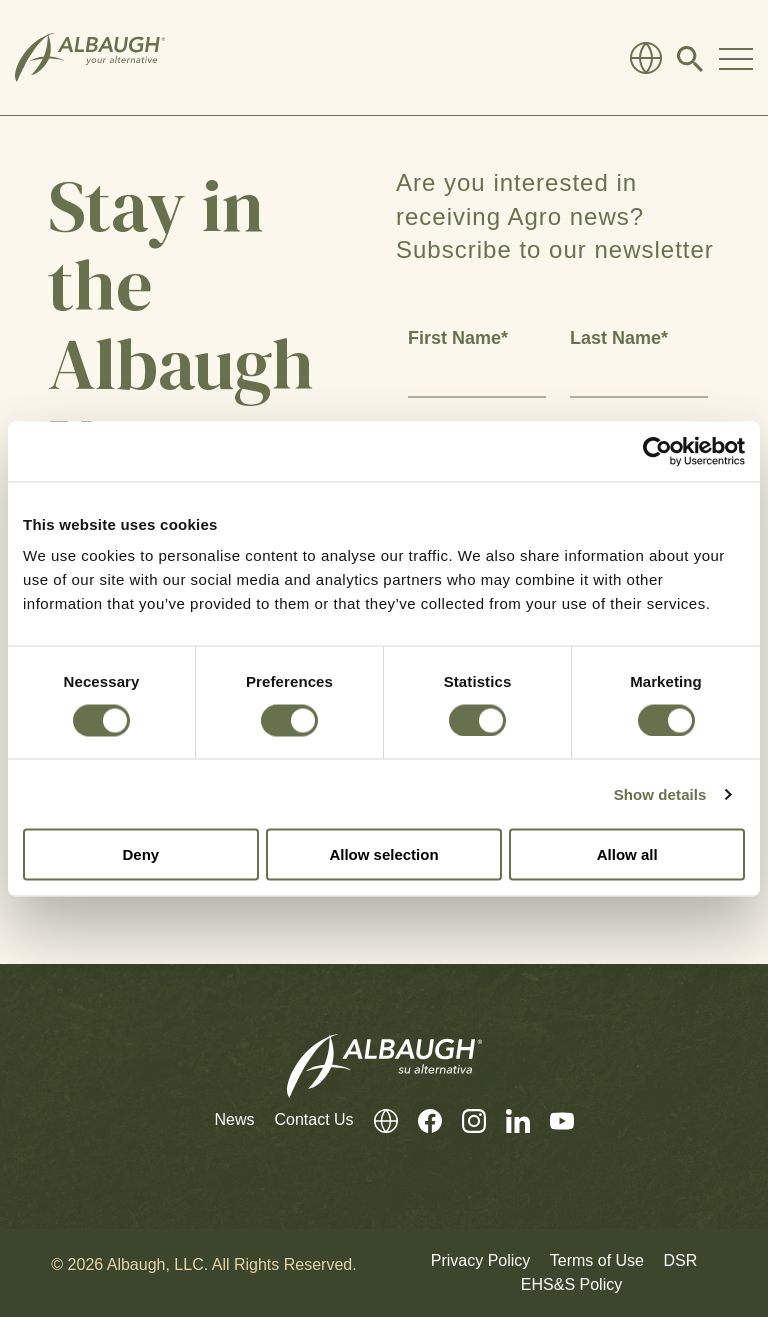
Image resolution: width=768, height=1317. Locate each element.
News (234, 1119)
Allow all (627, 854)
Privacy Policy (481, 1260)
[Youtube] (552, 1120)
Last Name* (619, 338)
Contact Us (313, 1119)
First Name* (458, 338)
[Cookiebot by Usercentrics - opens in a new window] (657, 451)
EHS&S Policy (571, 1284)
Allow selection (383, 854)
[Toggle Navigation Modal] (736, 58)
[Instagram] (464, 1120)
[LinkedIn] (508, 1120)
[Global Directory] (646, 58)
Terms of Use (597, 1260)
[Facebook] (420, 1120)
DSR (680, 1260)
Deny (140, 854)
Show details (660, 793)
